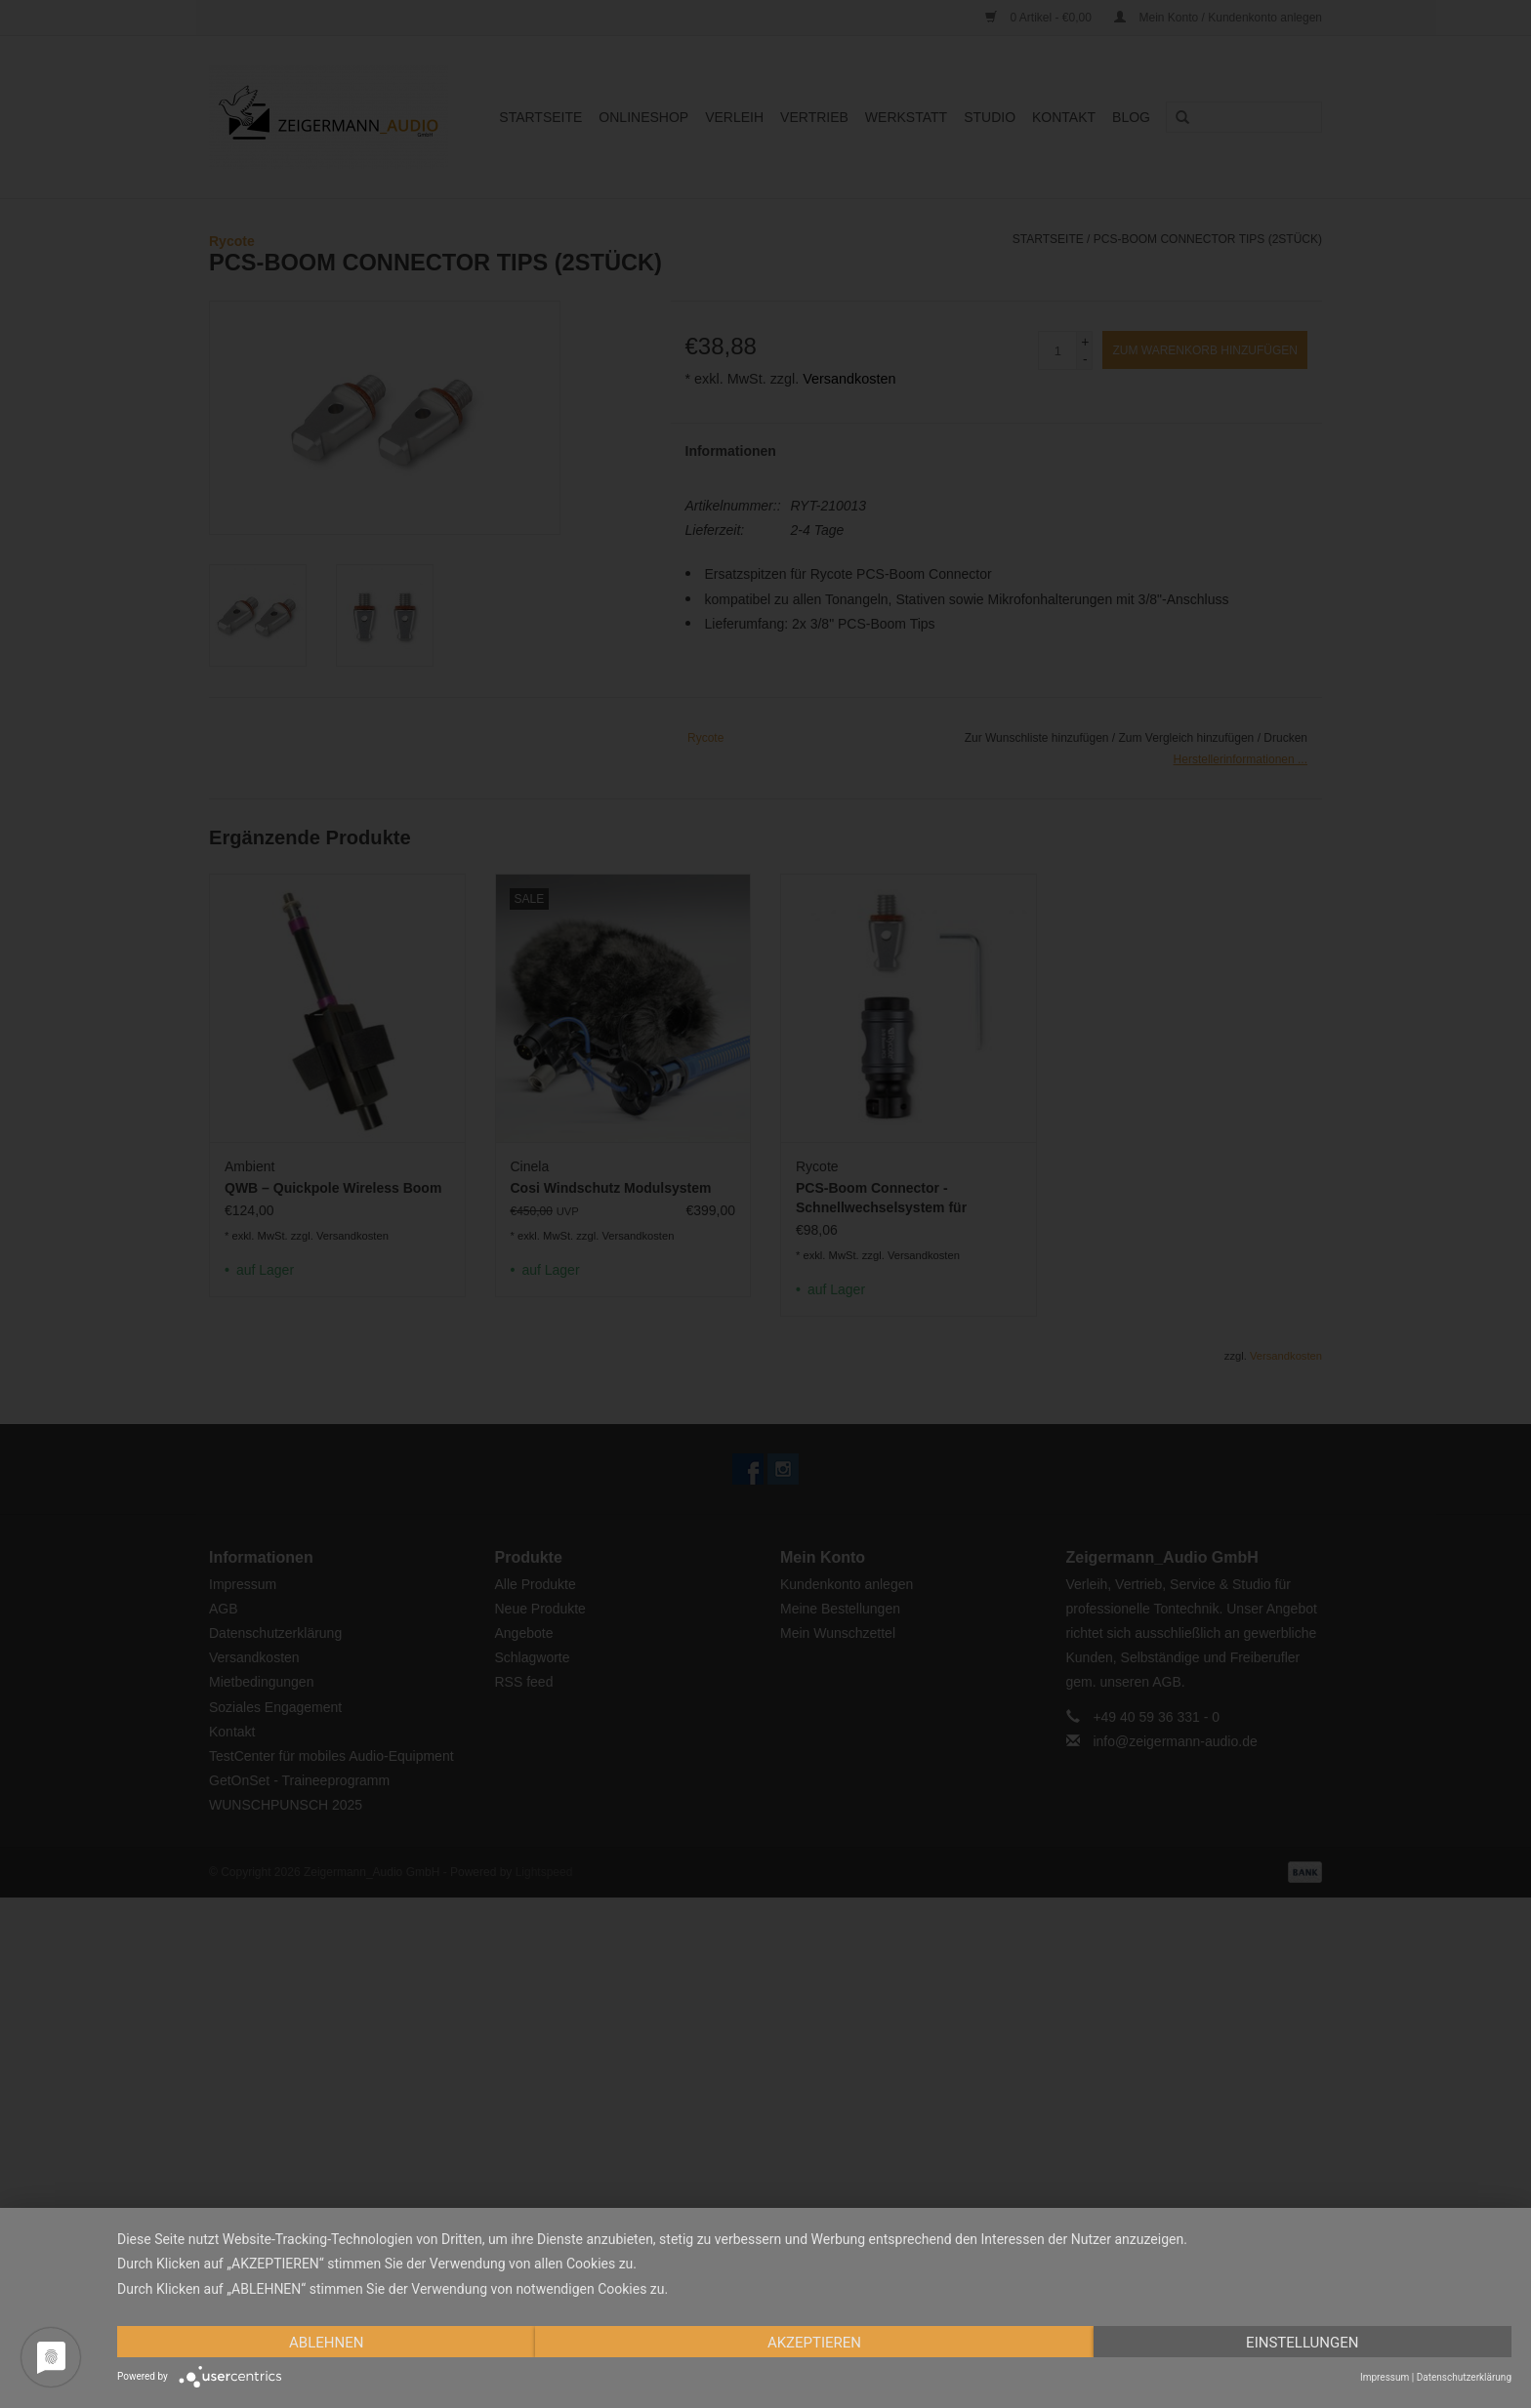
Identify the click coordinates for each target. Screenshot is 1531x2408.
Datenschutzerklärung (1464, 2377)
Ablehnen (326, 2342)
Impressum (1384, 2377)
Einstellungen (1302, 2342)
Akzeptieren (814, 2342)
